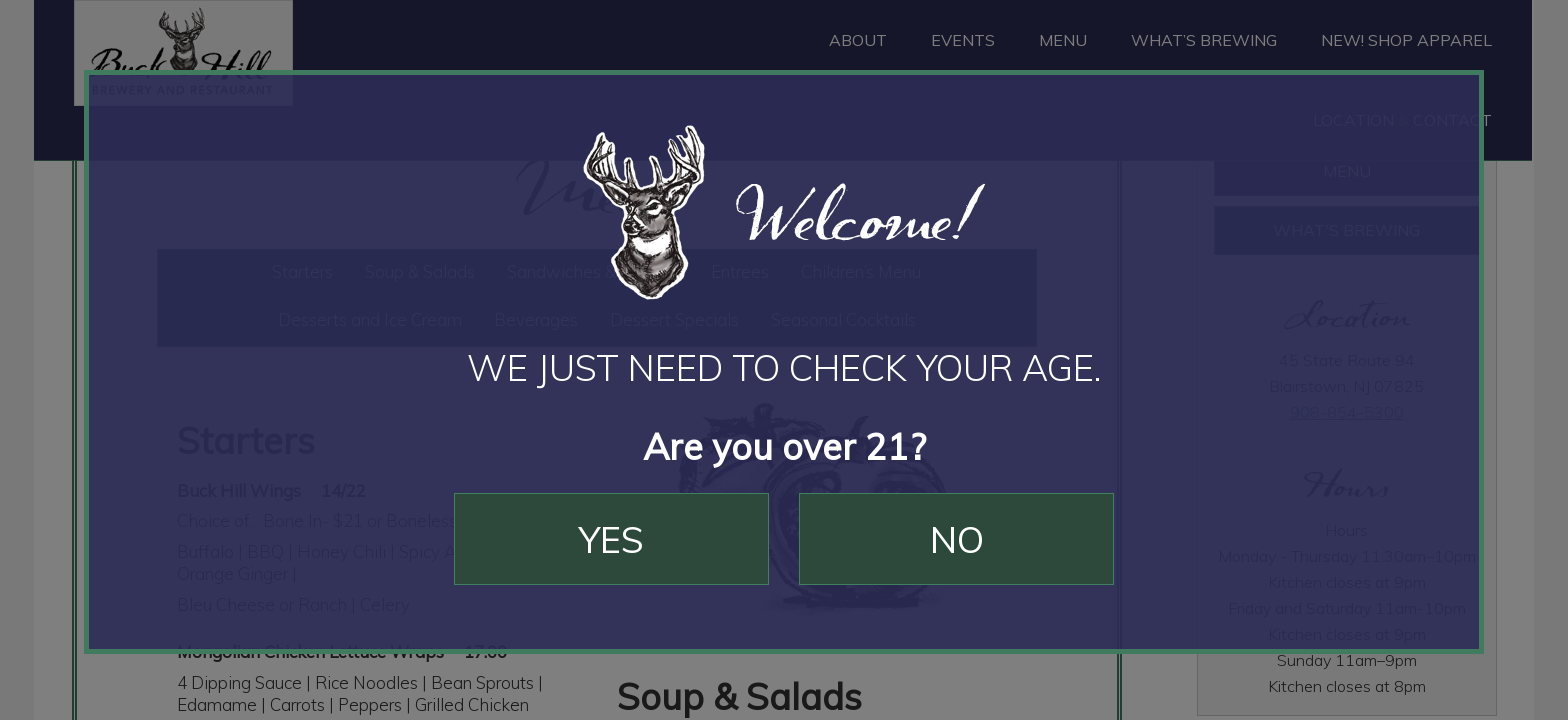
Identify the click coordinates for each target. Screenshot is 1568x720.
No (957, 539)
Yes (611, 539)
